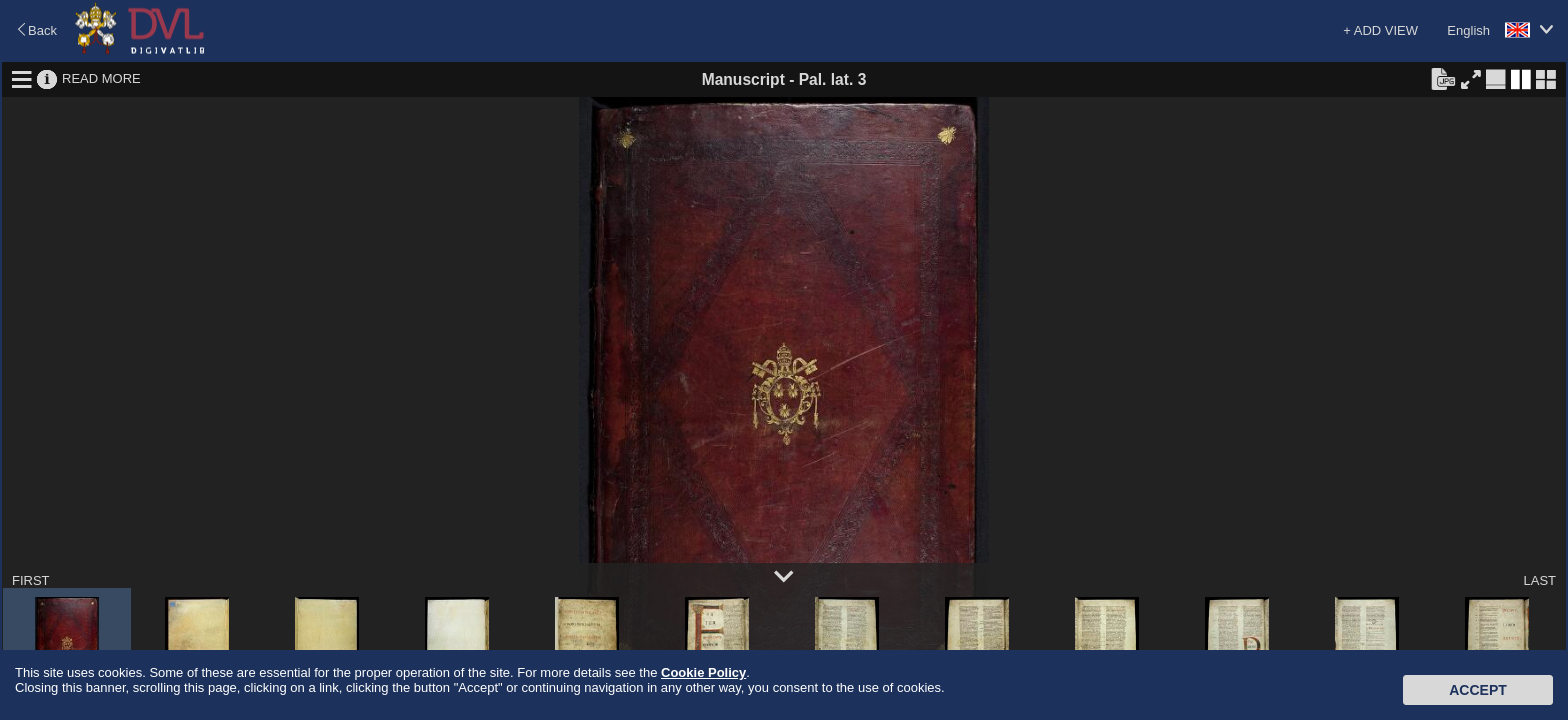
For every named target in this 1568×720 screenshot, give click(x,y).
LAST (1539, 580)
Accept (1478, 690)
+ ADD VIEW (1380, 30)
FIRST (31, 580)
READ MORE (101, 78)
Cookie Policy (703, 672)
